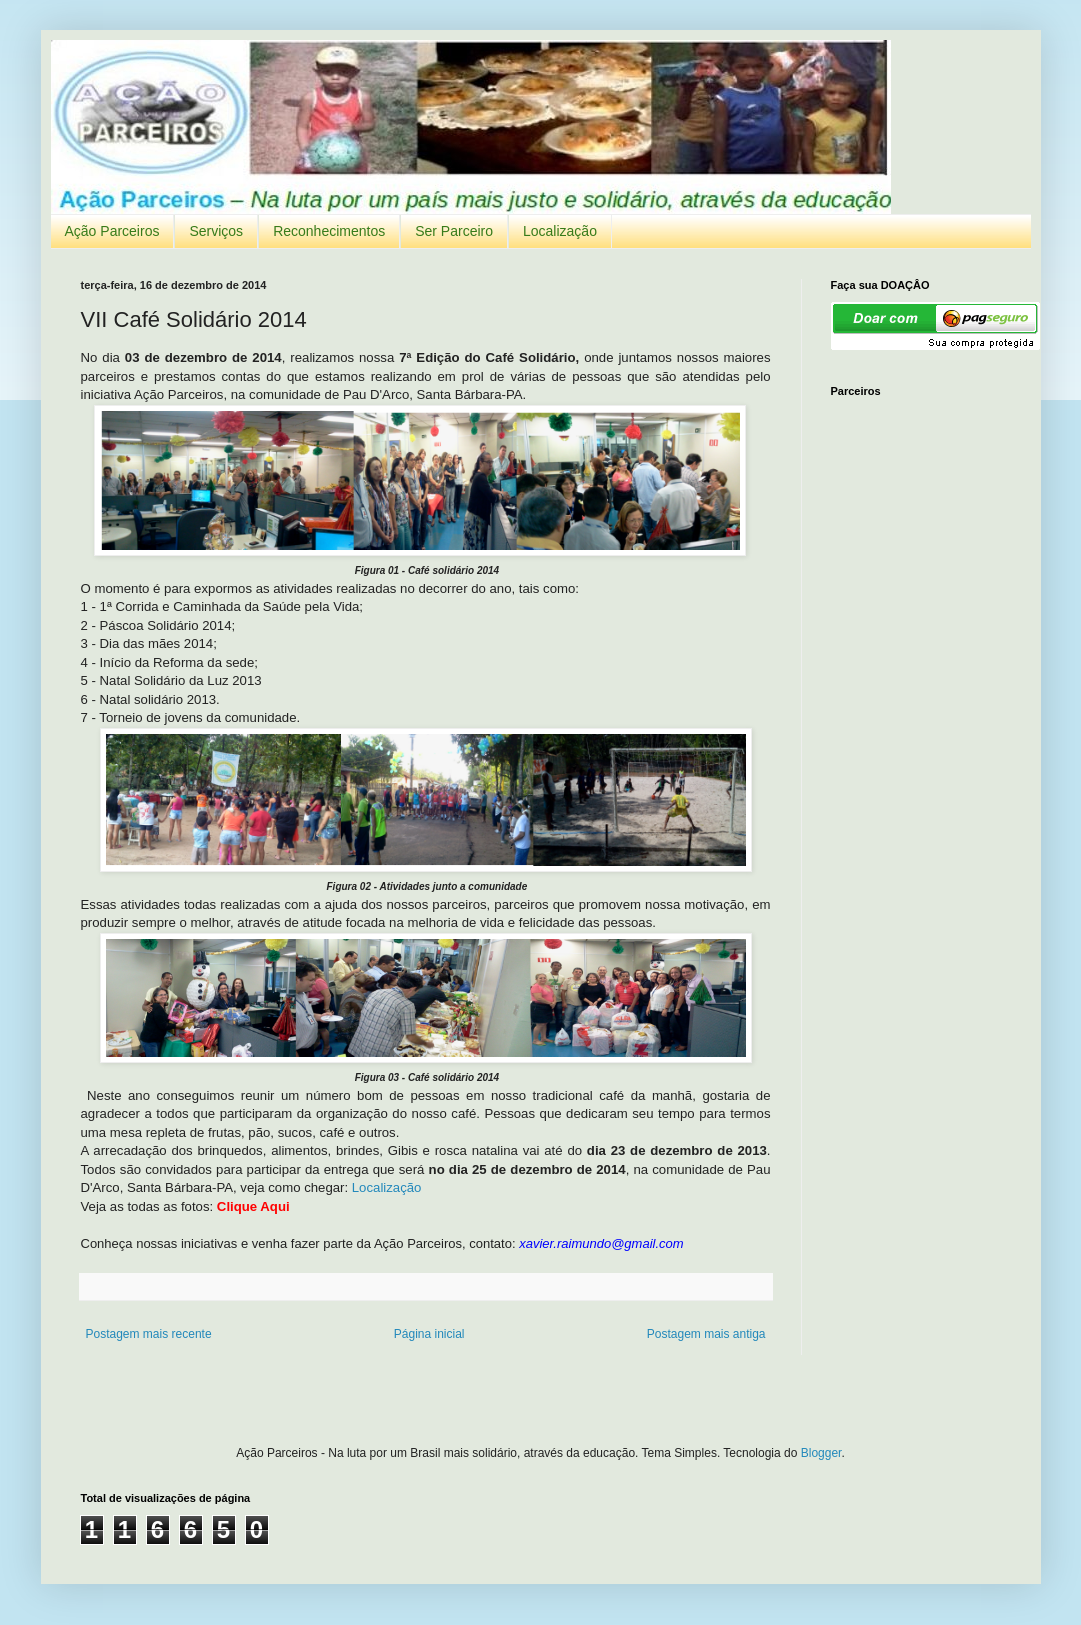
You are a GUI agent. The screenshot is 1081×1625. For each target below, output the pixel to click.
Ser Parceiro (454, 231)
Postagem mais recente (149, 1334)
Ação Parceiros (112, 231)
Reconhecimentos (329, 231)
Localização (560, 231)
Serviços (216, 231)
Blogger (821, 1453)
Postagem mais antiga (706, 1334)
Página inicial (429, 1334)
